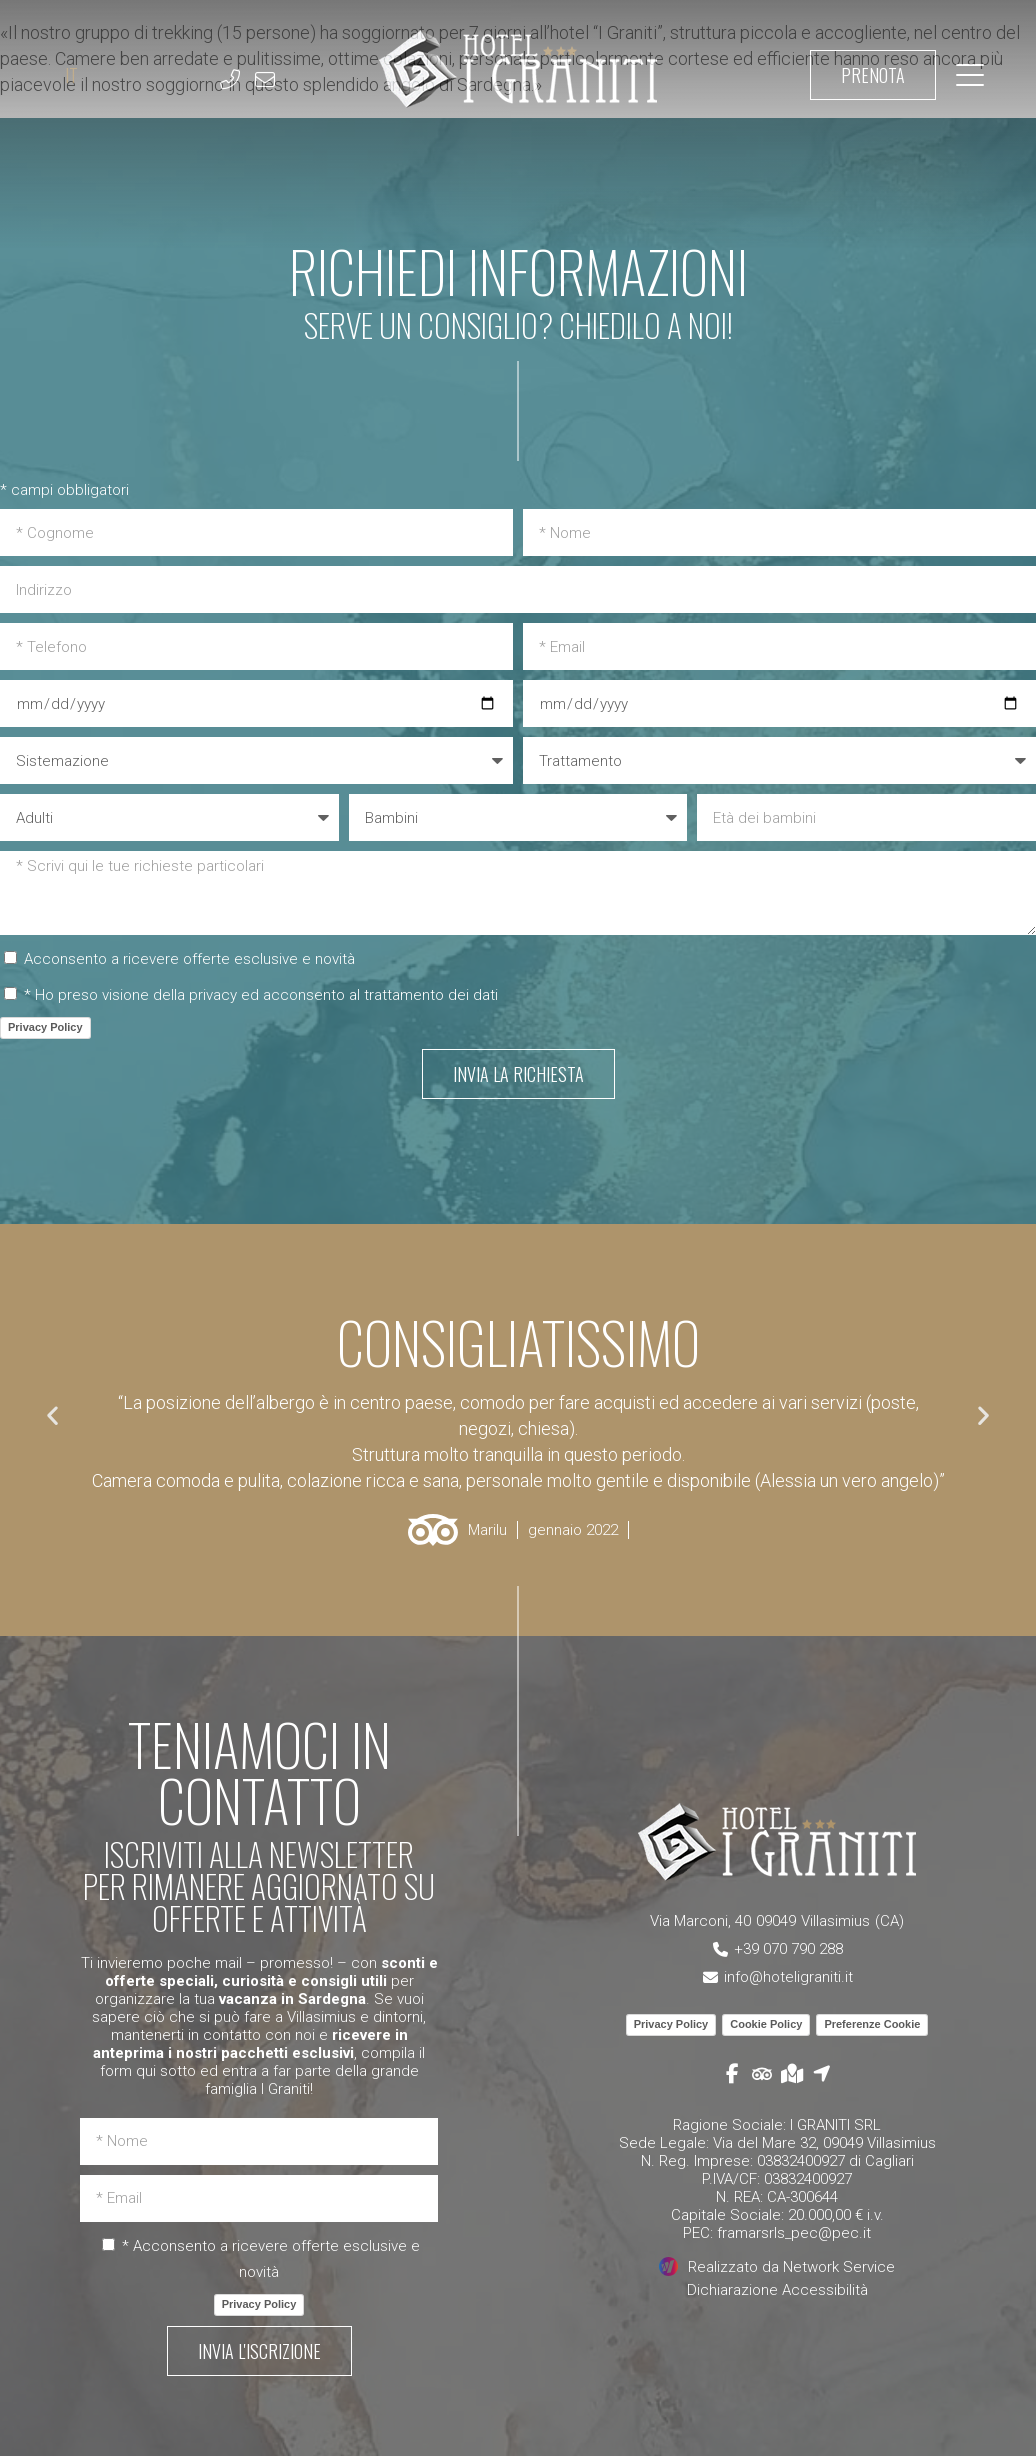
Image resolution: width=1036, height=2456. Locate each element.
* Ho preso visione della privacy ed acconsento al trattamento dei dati (261, 995)
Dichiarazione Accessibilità (777, 2290)
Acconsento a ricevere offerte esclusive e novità (189, 959)
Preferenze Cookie (872, 2024)
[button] (52, 1414)
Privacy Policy (45, 1027)
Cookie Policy (766, 2024)
